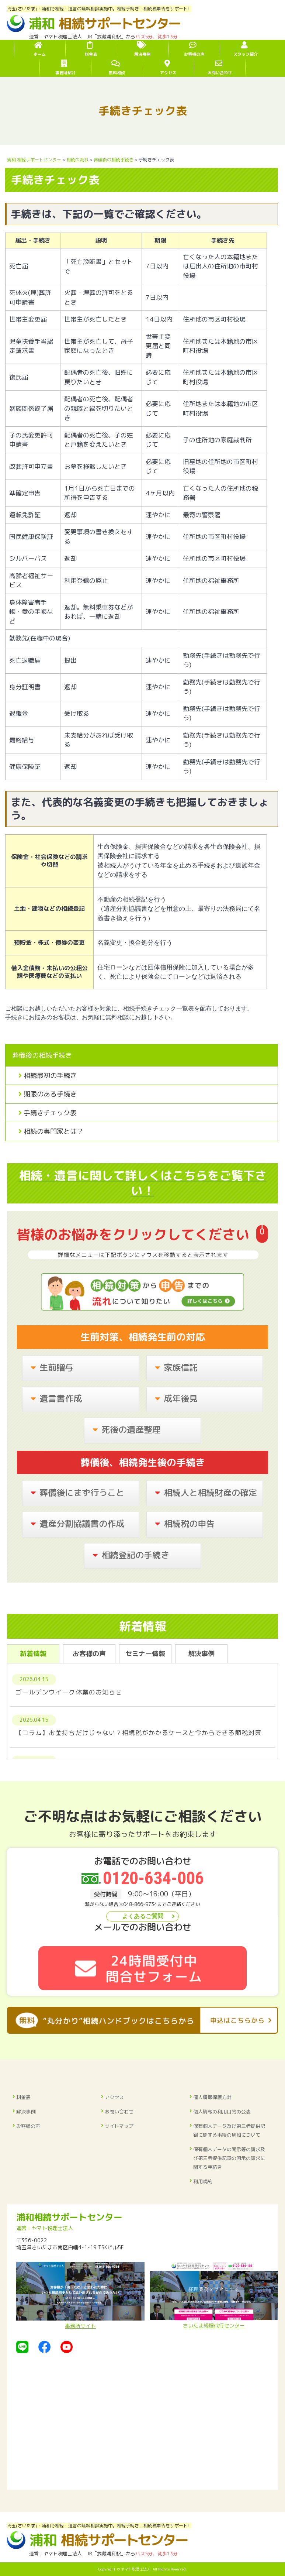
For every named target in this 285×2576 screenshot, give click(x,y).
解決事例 (25, 2111)
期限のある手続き (50, 1094)
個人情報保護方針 (212, 2097)
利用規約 (202, 2181)
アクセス (114, 2097)
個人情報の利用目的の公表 (222, 2111)
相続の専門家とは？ (53, 1131)
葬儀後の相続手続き (42, 1055)
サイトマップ (119, 2126)
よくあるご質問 (142, 1916)
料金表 (23, 2097)
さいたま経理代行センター (214, 2295)
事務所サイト (80, 2295)
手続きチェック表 (50, 1112)
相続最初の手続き (50, 1075)
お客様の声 (28, 2126)
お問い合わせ (119, 2111)
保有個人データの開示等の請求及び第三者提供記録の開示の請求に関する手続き (229, 2158)
